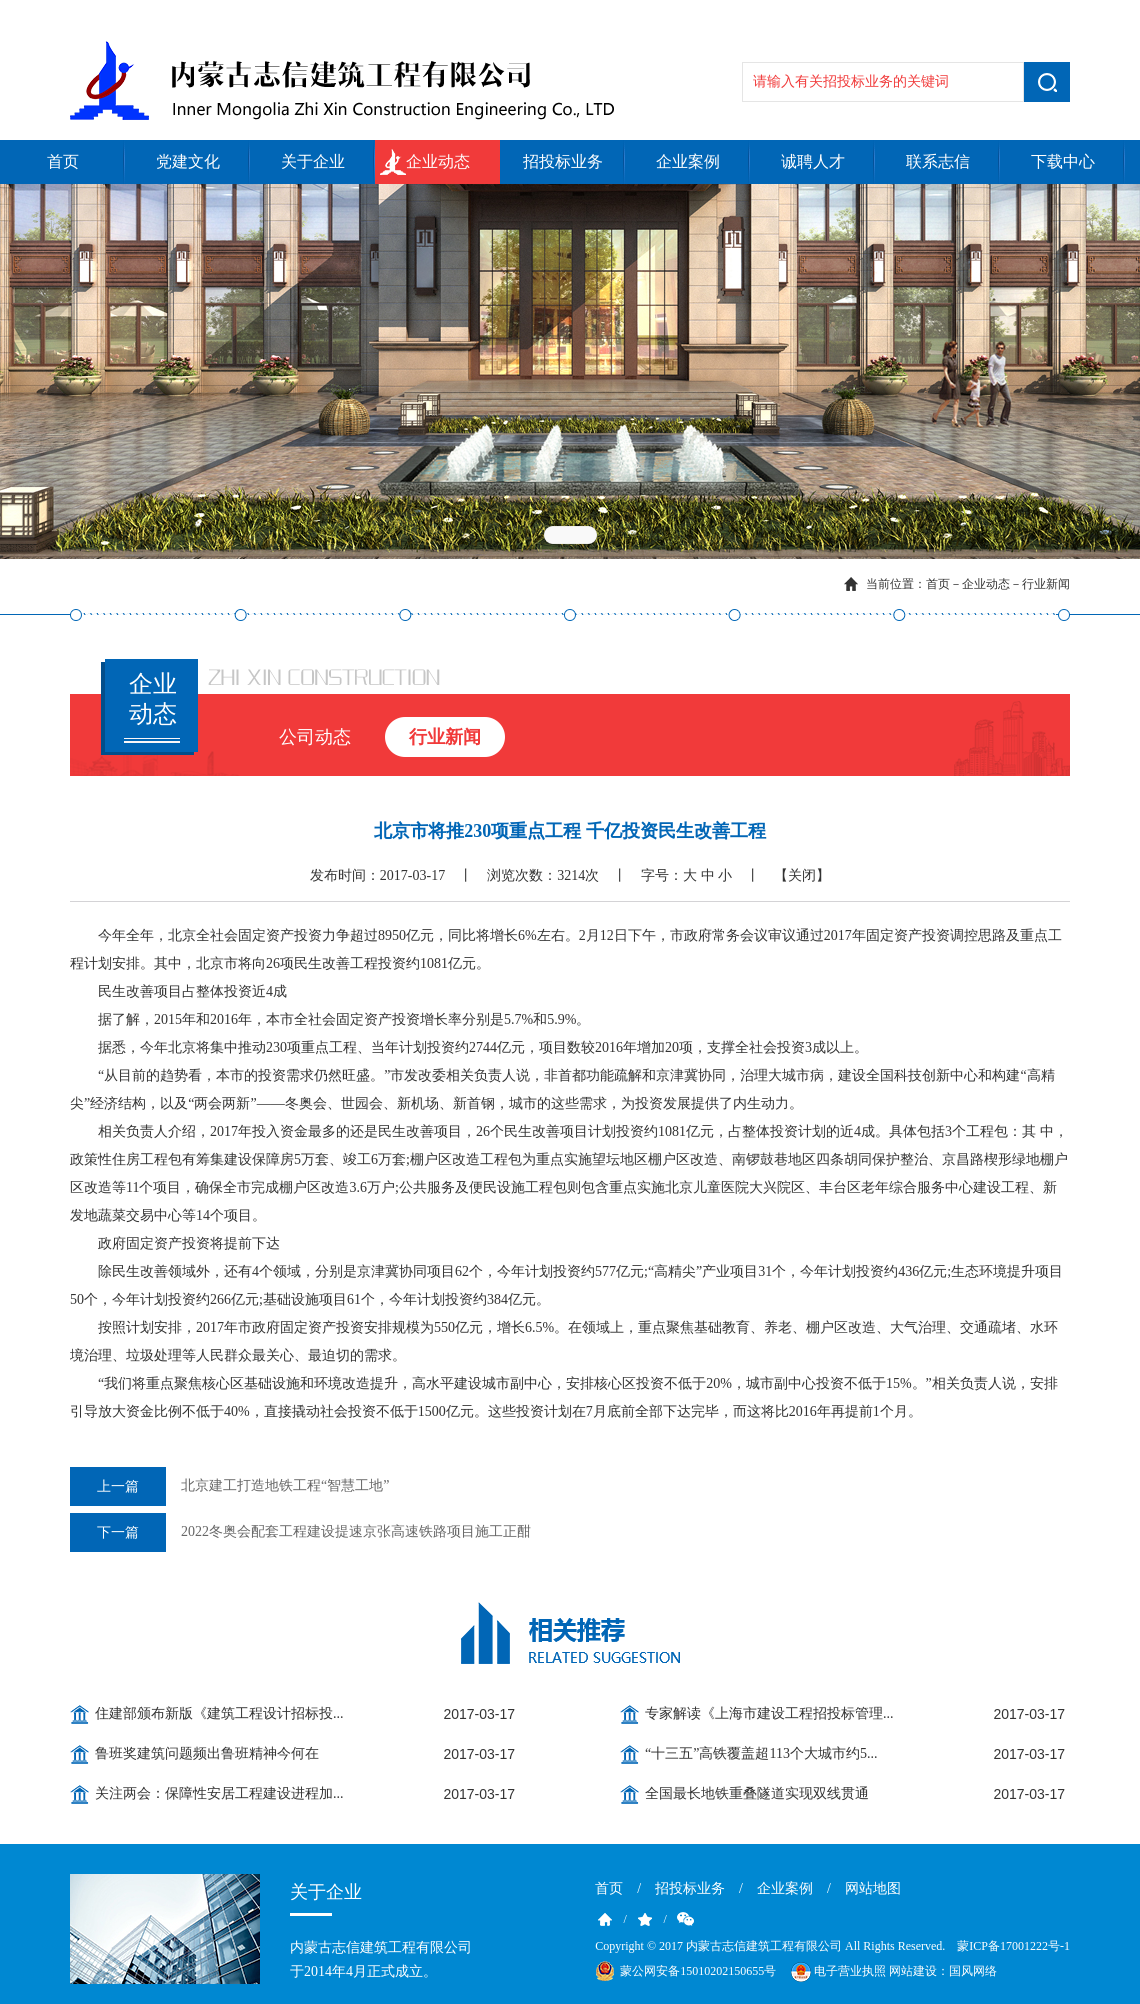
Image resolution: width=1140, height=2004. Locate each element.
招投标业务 (563, 161)
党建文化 (188, 161)
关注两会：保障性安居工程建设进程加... (219, 1793)
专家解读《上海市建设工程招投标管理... (769, 1713)
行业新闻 (1046, 584)
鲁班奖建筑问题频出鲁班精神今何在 (207, 1753)
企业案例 (688, 161)
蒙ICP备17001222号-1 (1013, 1946)
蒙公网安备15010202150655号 (698, 1971)
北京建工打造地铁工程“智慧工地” (229, 1486)
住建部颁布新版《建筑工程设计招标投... (219, 1713)
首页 (63, 161)
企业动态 (438, 161)
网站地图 (873, 1888)
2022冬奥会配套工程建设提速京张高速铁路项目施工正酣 (300, 1532)
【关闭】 (802, 875)
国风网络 (973, 1971)
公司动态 (315, 737)
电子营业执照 (837, 1972)
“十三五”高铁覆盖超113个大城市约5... (761, 1753)
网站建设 (913, 1971)
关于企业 (313, 161)
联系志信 (938, 161)
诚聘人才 (813, 161)
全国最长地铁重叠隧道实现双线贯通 (757, 1793)
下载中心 (1063, 161)
